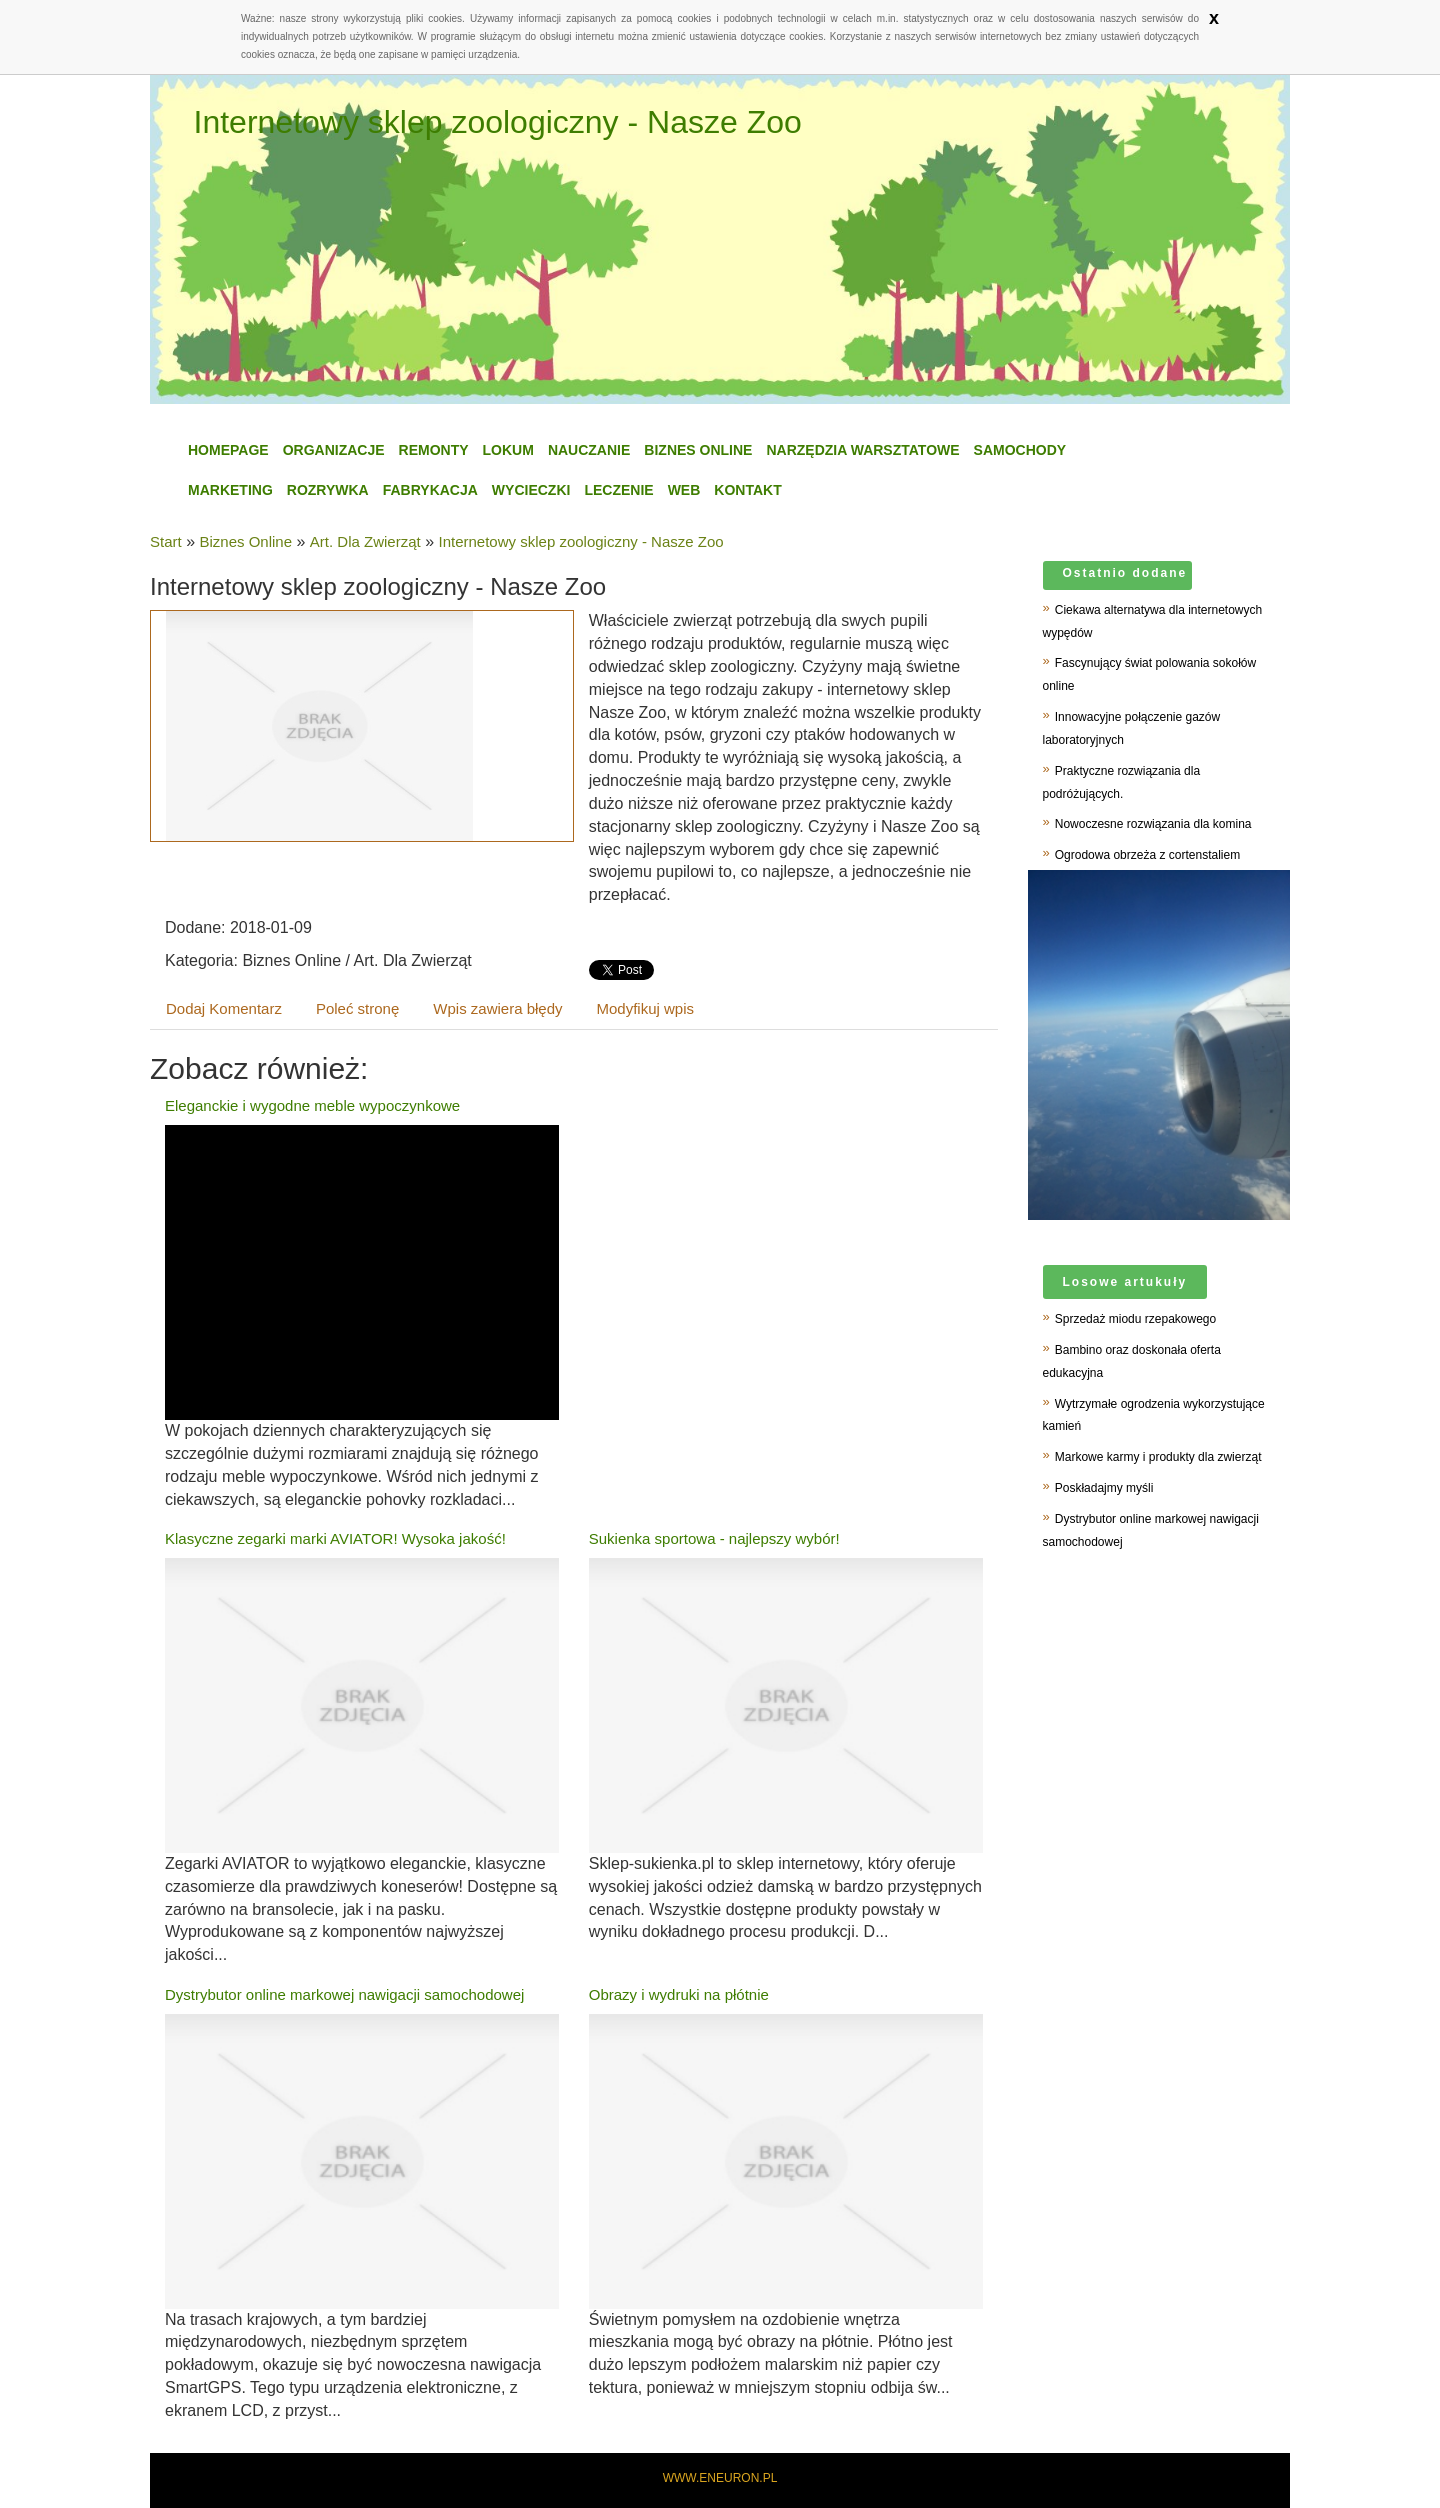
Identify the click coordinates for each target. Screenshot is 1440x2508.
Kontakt (747, 490)
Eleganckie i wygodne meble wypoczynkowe (312, 1105)
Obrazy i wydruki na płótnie (679, 1994)
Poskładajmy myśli (1104, 1488)
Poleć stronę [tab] (357, 1008)
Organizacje (334, 450)
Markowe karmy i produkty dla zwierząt (1158, 1457)
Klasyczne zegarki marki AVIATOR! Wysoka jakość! (335, 1538)
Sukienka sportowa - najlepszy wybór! (714, 1538)
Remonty (434, 450)
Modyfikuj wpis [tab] (646, 1008)
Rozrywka (328, 490)
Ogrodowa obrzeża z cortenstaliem (1147, 855)
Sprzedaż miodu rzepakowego (1135, 1319)
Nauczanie (589, 450)
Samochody (1020, 450)
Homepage (228, 450)
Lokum (508, 450)
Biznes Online (698, 450)
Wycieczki (531, 490)
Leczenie (618, 490)
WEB (684, 490)
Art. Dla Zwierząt (365, 541)
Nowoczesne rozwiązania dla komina (1153, 824)
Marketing (230, 490)
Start (166, 541)
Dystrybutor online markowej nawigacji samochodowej (344, 1994)
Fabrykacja (430, 490)
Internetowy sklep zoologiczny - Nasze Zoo (581, 541)
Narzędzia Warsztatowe (862, 450)
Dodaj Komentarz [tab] (224, 1008)
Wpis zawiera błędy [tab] (497, 1008)
